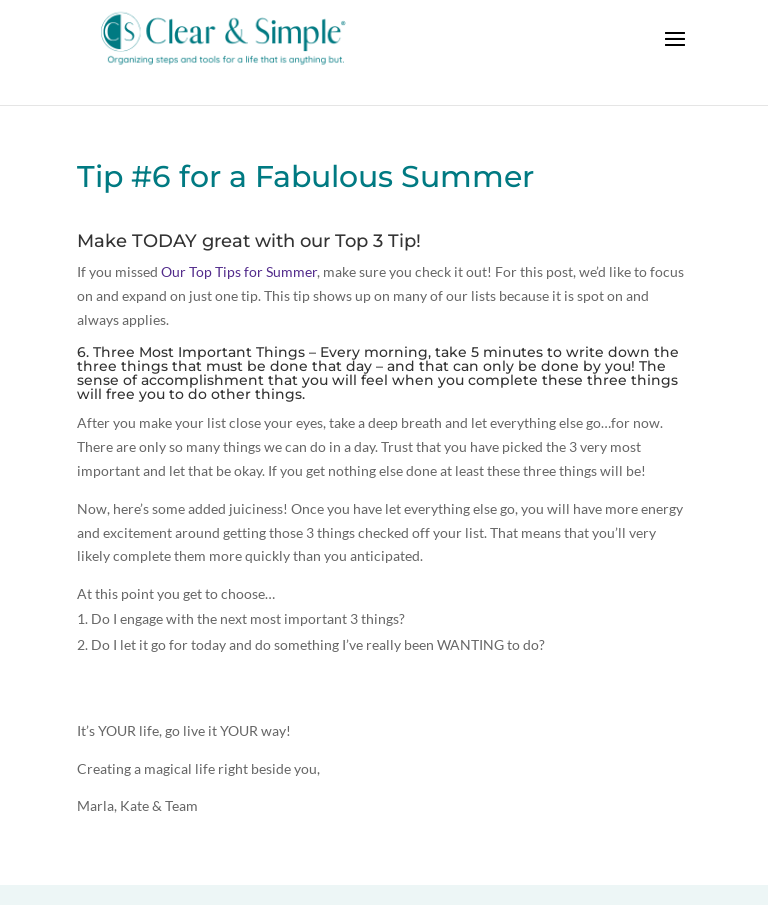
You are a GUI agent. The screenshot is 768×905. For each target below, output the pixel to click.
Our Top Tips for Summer (239, 271)
